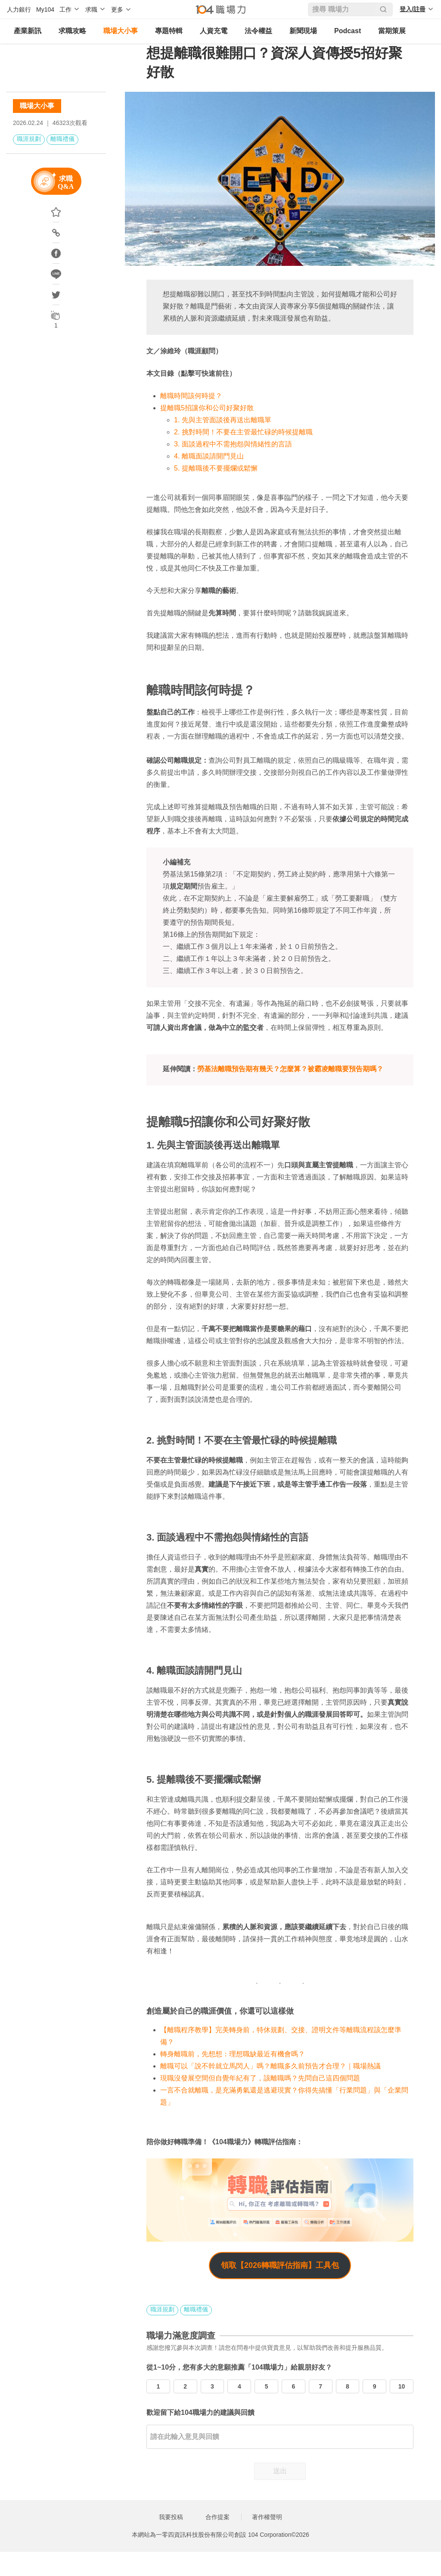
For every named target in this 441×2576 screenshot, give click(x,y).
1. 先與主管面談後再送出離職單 (222, 420)
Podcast (347, 30)
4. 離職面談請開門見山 (209, 456)
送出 (280, 2471)
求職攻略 (72, 30)
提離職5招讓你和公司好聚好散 (207, 408)
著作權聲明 (267, 2517)
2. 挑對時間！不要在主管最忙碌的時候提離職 (243, 432)
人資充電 (213, 30)
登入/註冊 (412, 9)
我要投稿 (171, 2517)
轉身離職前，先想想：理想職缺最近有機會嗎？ (232, 2054)
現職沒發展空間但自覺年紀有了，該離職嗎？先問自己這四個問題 (260, 2078)
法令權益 (258, 30)
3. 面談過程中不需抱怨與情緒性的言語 (233, 444)
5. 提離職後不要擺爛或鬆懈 (216, 468)
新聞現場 (303, 30)
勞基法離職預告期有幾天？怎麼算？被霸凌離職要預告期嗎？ (290, 1069)
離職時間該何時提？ (191, 395)
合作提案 (217, 2517)
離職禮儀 (62, 138)
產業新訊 (27, 30)
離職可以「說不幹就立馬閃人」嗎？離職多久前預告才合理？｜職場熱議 (270, 2066)
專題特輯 (169, 30)
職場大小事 (120, 30)
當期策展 (392, 30)
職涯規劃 (29, 138)
